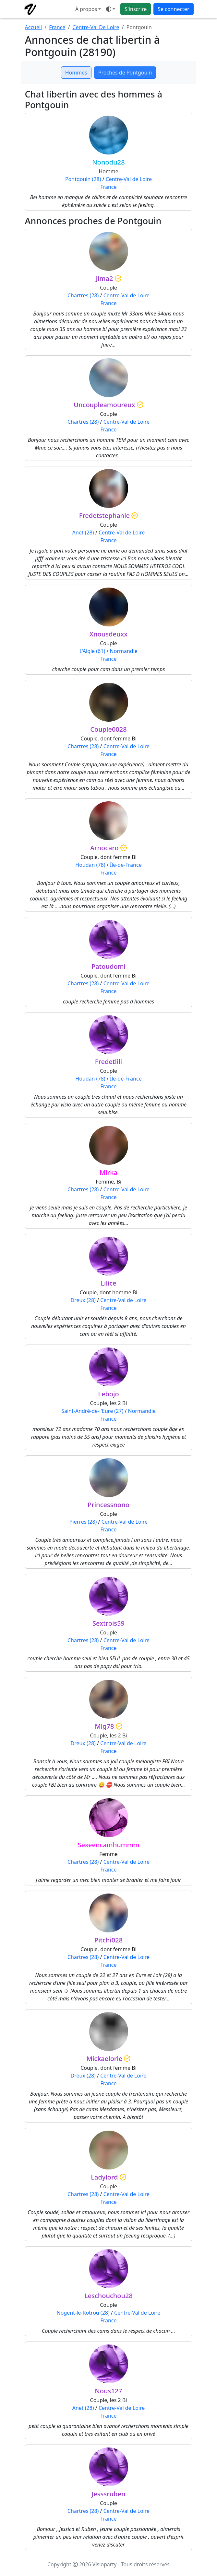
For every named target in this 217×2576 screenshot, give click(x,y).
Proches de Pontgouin (125, 72)
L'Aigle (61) (92, 651)
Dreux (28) (82, 1300)
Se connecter (173, 9)
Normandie (124, 651)
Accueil (33, 27)
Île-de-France (126, 864)
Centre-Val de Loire (129, 179)
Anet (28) (83, 532)
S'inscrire (136, 9)
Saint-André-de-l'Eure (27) (92, 1410)
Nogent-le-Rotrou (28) (83, 2312)
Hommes (76, 72)
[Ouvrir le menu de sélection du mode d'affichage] (110, 9)
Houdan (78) (90, 864)
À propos (86, 9)
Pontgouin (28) (83, 179)
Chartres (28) (83, 295)
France (57, 27)
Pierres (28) (83, 1521)
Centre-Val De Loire (95, 27)
